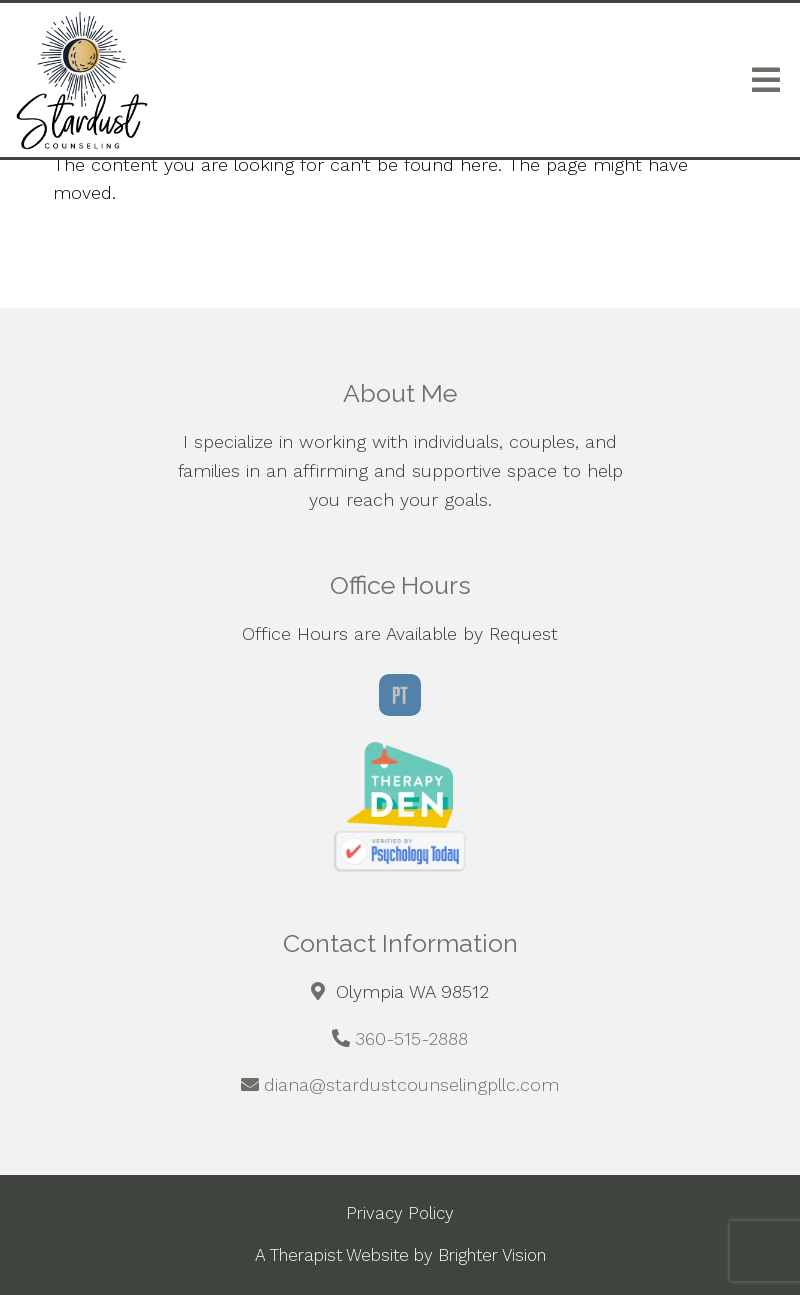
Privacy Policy (400, 1213)
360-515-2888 (411, 1038)
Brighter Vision (492, 1255)
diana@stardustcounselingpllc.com (411, 1084)
